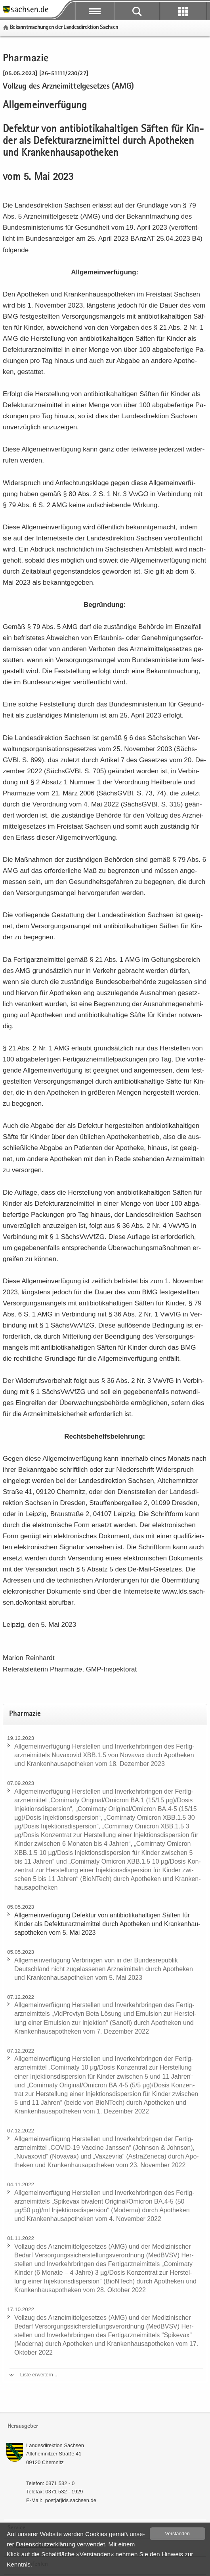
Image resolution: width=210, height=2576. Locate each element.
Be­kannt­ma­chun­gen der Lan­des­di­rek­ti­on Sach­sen (64, 27)
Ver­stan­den (177, 2533)
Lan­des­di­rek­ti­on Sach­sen (55, 2445)
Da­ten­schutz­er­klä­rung (45, 2544)
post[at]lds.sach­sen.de (70, 2500)
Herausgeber (23, 2426)
